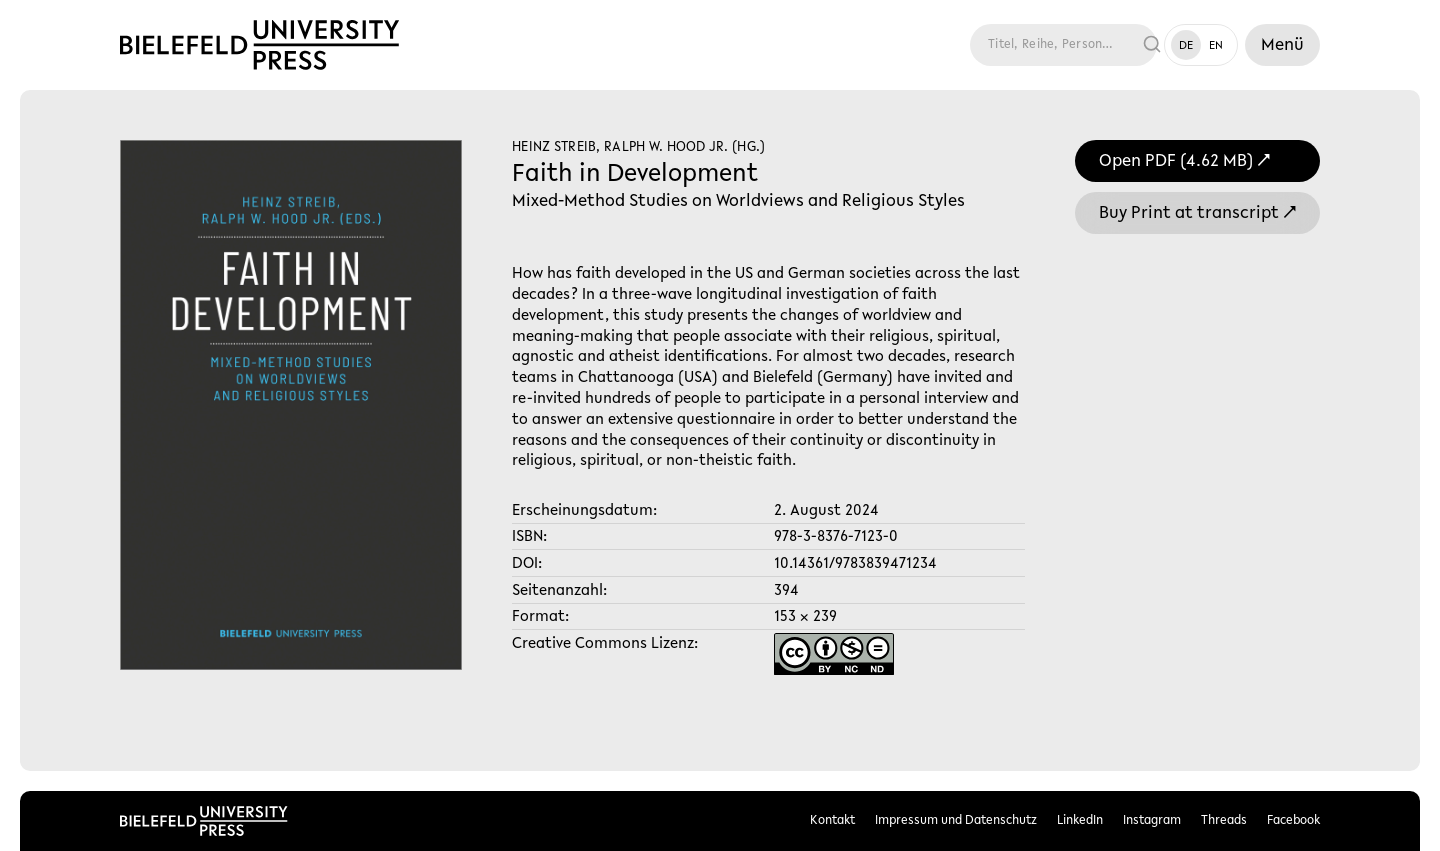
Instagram (1152, 820)
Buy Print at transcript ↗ (1198, 214)
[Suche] (1049, 45)
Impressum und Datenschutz (956, 820)
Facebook (1293, 820)
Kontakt (832, 820)
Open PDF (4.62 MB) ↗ (1185, 162)
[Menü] (1282, 45)
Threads (1224, 820)
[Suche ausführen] (1152, 45)
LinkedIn (1080, 820)
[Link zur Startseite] (259, 45)
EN (1216, 46)
